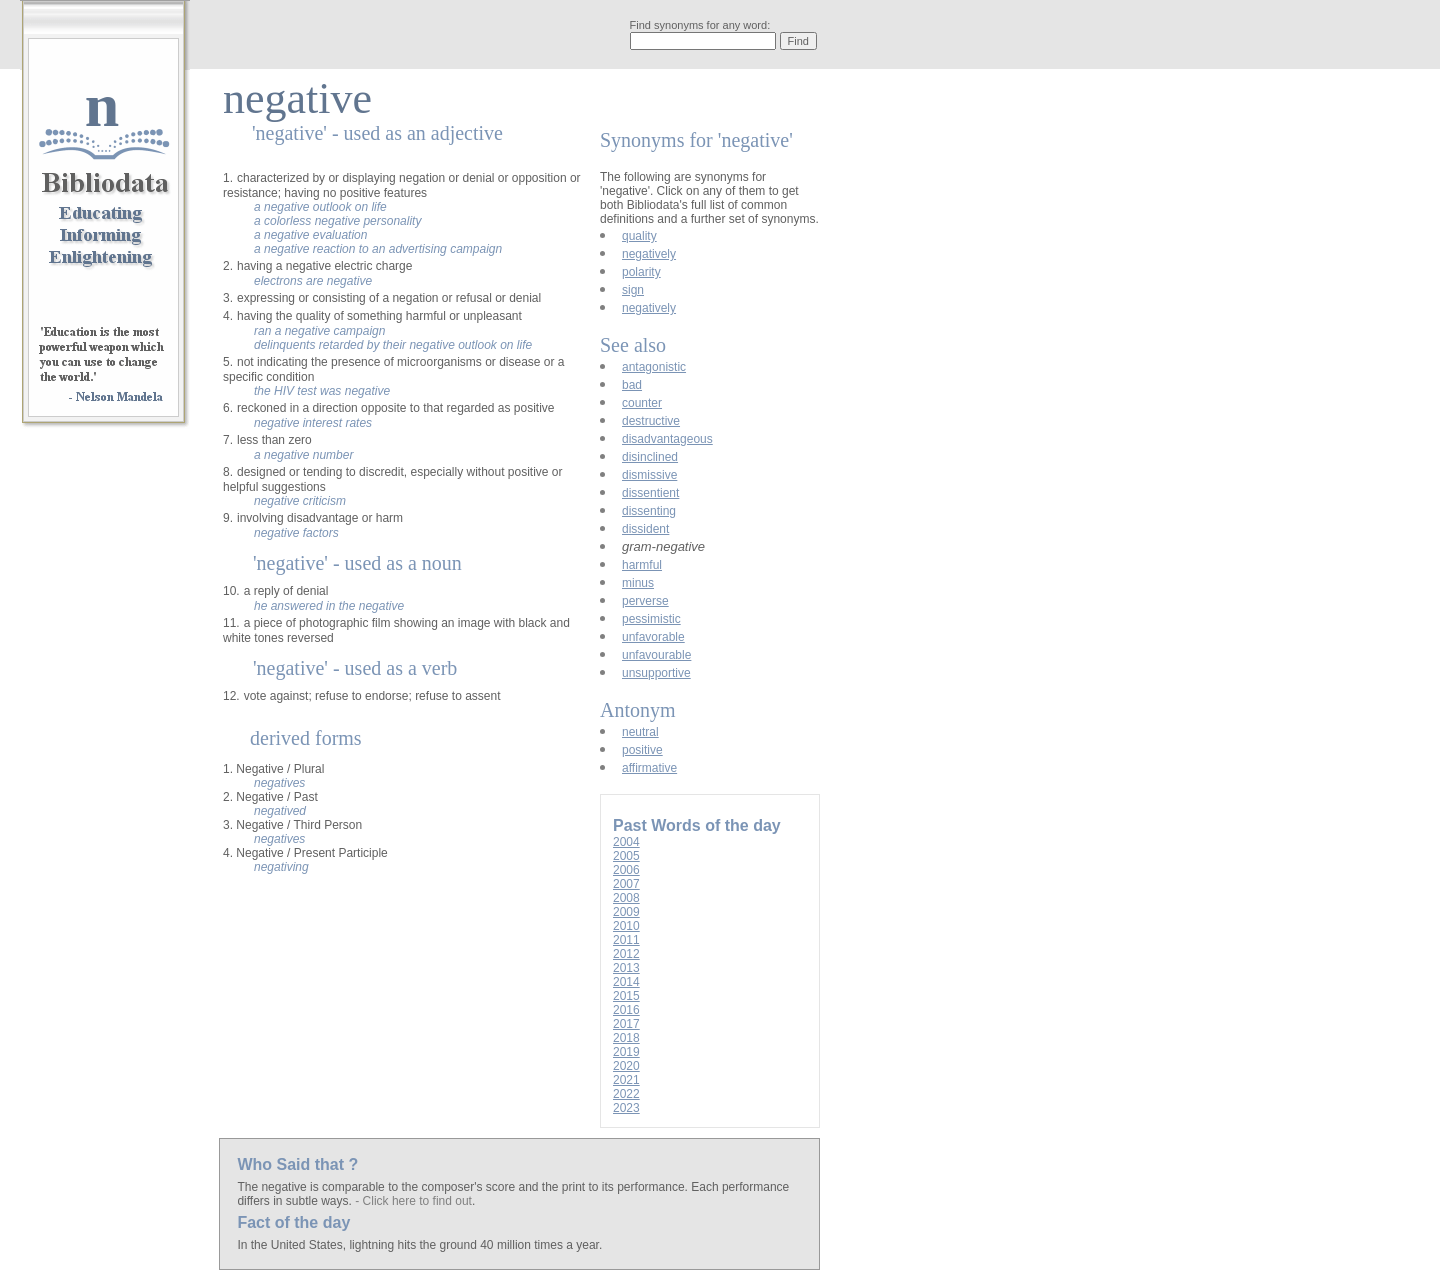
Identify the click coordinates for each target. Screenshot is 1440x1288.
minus (638, 583)
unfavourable (656, 655)
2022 (626, 1094)
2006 (626, 870)
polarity (641, 272)
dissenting (649, 511)
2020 (626, 1066)
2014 (626, 982)
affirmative (649, 768)
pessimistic (651, 619)
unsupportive (656, 673)
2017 (626, 1024)
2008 (626, 898)
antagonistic (654, 367)
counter (642, 403)
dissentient (650, 493)
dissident (645, 529)
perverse (645, 601)
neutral (640, 732)
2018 (626, 1038)
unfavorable (653, 637)
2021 (626, 1080)
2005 (626, 856)
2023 (626, 1108)
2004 (626, 842)
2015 (626, 996)
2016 (626, 1010)
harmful (642, 565)
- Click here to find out (413, 1201)
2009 (626, 912)
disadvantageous (667, 439)
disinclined (650, 457)
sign (633, 290)
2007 (626, 884)
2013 (626, 968)
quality (639, 236)
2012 (626, 954)
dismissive (649, 475)
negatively (649, 254)
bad (632, 385)
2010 (626, 926)
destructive (651, 421)
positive (642, 750)
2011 (626, 940)
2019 (626, 1052)
